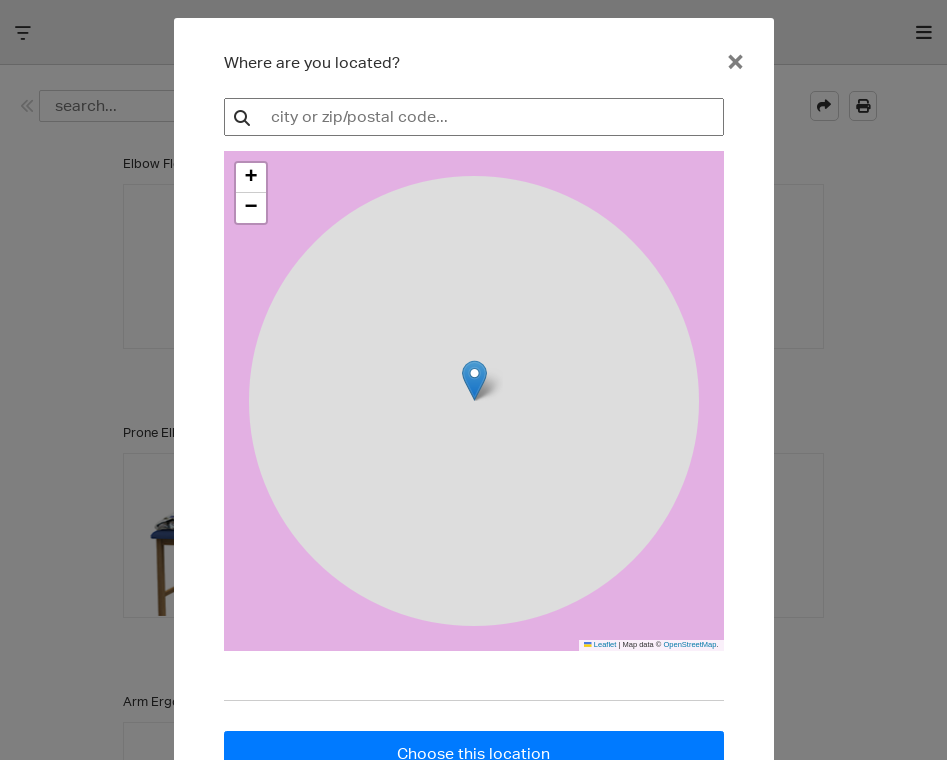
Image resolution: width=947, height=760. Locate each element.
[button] (251, 178)
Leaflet (600, 644)
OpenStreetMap (689, 644)
